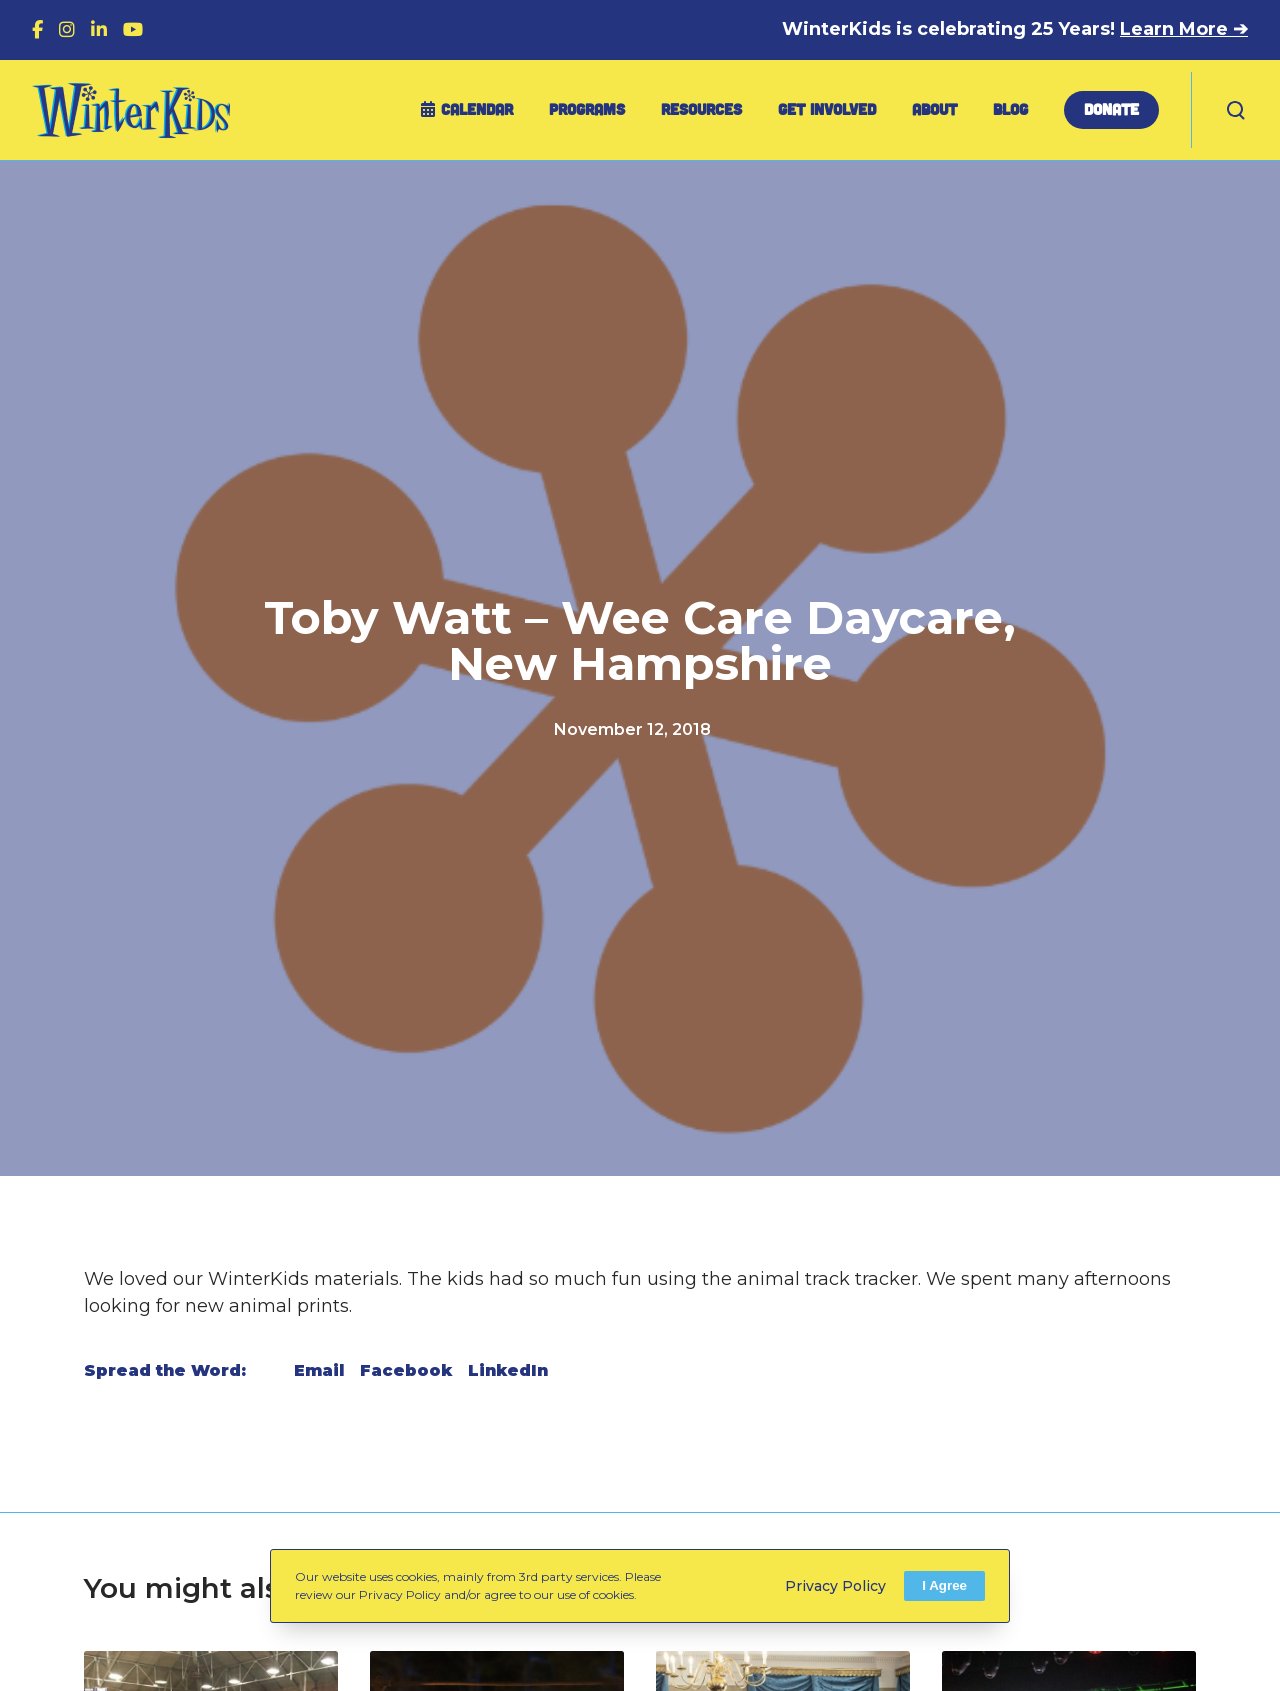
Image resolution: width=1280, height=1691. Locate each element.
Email (319, 1370)
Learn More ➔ (1184, 29)
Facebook (406, 1370)
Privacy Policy (835, 1586)
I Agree (944, 1585)
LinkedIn (508, 1370)
